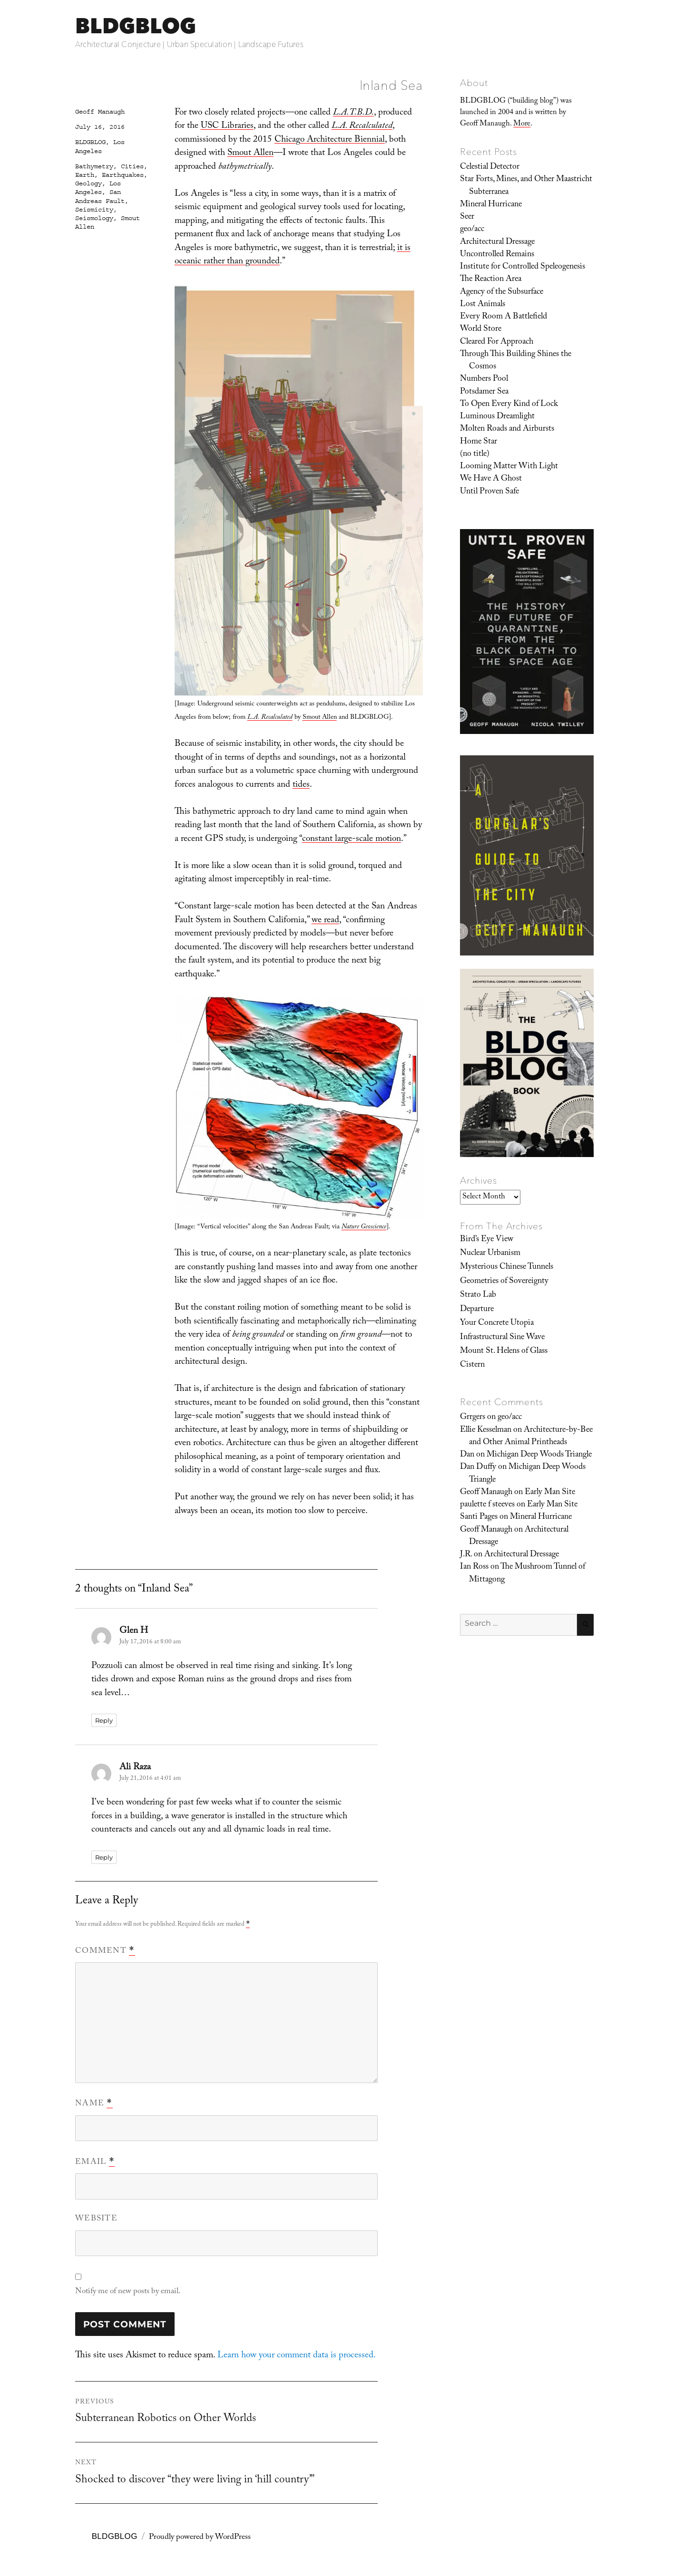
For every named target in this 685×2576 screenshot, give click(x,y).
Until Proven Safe (489, 492)
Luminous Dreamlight (497, 417)
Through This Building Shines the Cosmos (515, 360)
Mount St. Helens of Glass (504, 1351)
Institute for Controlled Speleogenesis (522, 267)
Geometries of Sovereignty (504, 1281)
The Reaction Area (490, 279)
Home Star (478, 442)
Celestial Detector (489, 167)
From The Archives (501, 1226)
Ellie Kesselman (485, 1430)
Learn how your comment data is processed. (296, 2356)
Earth (84, 175)
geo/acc (472, 229)
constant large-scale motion (351, 839)
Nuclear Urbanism (490, 1253)
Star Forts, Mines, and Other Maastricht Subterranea (526, 186)
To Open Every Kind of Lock (509, 404)
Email (95, 2162)
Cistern (472, 1365)
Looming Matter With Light (509, 467)
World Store (480, 329)
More (521, 124)
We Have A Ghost (491, 479)
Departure (477, 1309)
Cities (132, 166)
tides (301, 785)
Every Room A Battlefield (503, 317)
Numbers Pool (484, 379)
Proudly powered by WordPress (200, 2538)
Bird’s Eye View (486, 1240)
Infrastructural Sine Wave (502, 1338)
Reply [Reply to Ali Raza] (104, 1857)
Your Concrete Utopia (497, 1323)
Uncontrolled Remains (497, 255)
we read (325, 920)
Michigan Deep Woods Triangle (539, 1455)
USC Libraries (227, 126)
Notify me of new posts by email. (127, 2292)
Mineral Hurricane (491, 205)
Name (94, 2104)
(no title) (474, 454)
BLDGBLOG (135, 25)
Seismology (94, 218)
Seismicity (94, 209)
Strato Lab (478, 1295)
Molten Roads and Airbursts (507, 429)
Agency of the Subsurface (501, 292)
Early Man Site (550, 1493)
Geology (88, 183)
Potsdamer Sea (484, 392)
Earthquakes (123, 175)
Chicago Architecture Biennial (329, 140)
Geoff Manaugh (100, 112)
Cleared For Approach (496, 342)
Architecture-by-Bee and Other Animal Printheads (531, 1436)
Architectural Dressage (497, 242)
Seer (467, 217)
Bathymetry (94, 166)
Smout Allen (250, 153)
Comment (105, 1951)
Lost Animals (482, 305)
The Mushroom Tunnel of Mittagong (527, 1573)
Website (96, 2219)
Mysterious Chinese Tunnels (506, 1267)
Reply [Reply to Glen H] (104, 1720)
